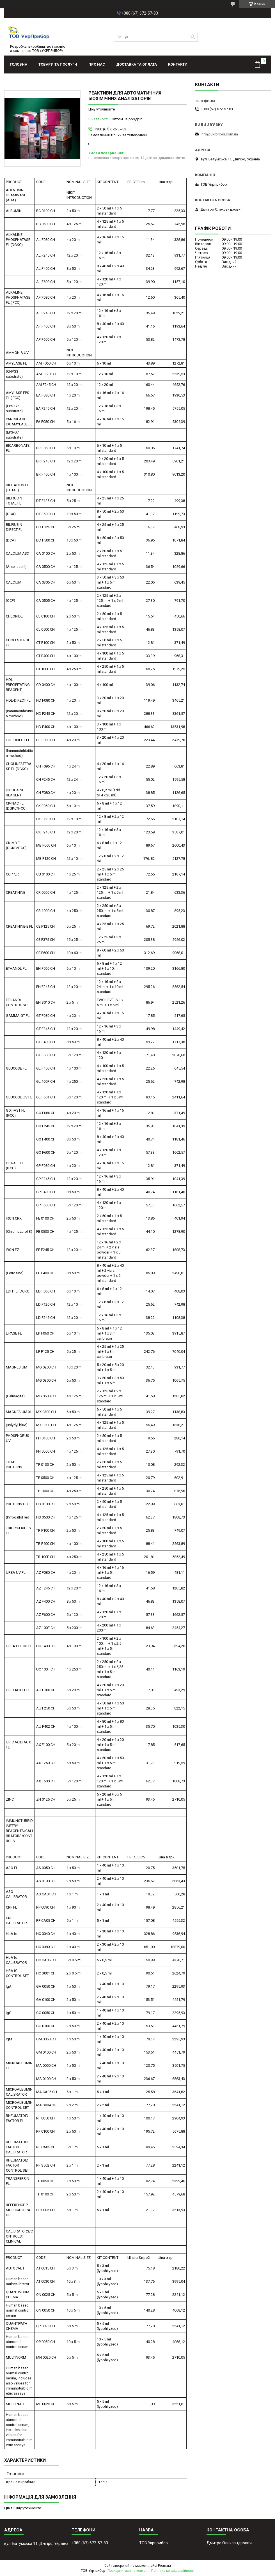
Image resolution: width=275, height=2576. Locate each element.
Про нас (96, 64)
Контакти (177, 64)
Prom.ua (164, 2566)
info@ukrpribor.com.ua (219, 134)
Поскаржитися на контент (128, 2571)
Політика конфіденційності (172, 2571)
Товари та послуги (57, 64)
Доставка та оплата (136, 64)
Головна (18, 64)
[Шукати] (193, 37)
